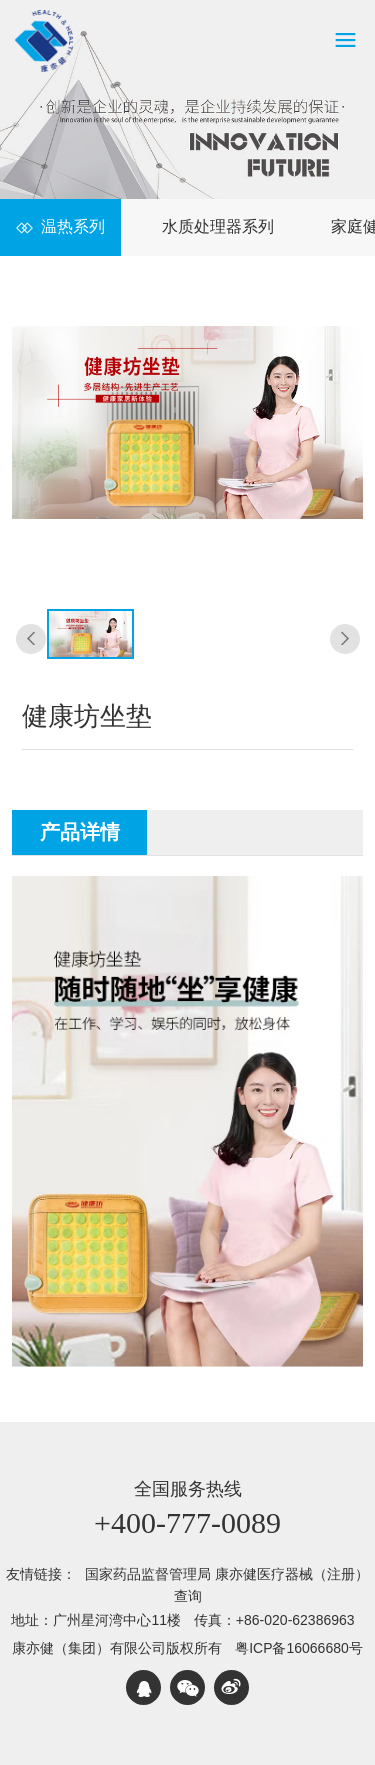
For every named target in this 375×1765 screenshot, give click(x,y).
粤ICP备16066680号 (299, 1648)
